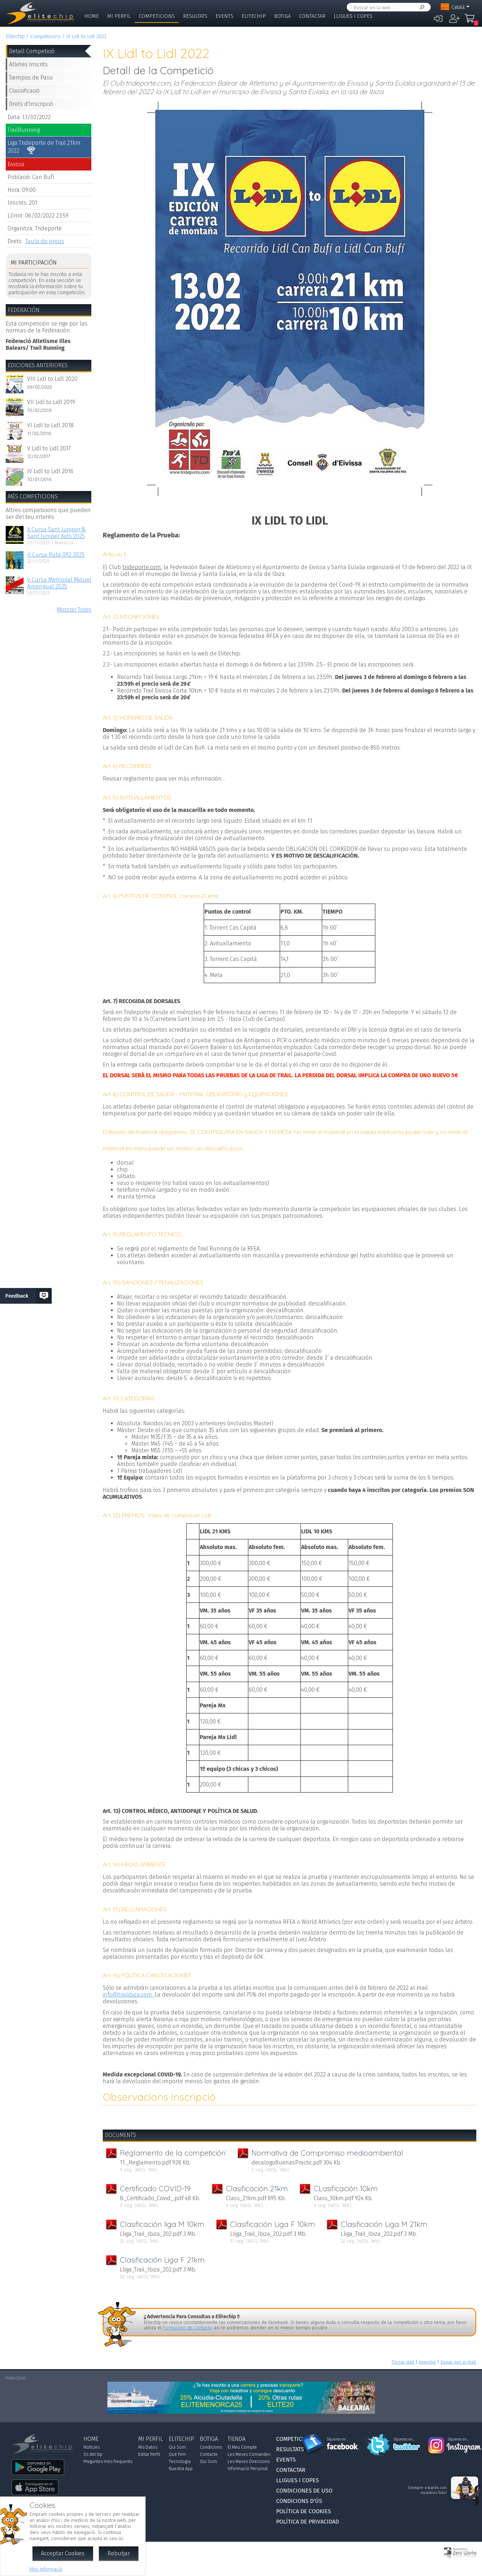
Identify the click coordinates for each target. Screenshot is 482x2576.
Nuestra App (181, 2468)
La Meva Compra (471, 21)
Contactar (312, 16)
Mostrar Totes (74, 609)
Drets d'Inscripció (31, 104)
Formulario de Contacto (187, 2327)
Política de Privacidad (307, 2521)
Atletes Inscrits (28, 64)
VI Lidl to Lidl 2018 (50, 425)
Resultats (195, 16)
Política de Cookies (303, 2511)
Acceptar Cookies (63, 2553)
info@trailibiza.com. (128, 1994)
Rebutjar (118, 2553)
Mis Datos (147, 2447)
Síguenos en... (337, 2439)
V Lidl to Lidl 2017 (49, 448)
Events (224, 16)
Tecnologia (180, 2461)
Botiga (282, 16)
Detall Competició (32, 51)
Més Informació (46, 2569)
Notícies (91, 2447)
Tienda (236, 2439)
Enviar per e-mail (458, 2362)
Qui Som (177, 2447)
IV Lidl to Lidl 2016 (50, 471)
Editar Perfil (149, 2454)
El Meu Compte (242, 2447)
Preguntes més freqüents (107, 2461)
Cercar (420, 7)
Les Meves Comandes (249, 2454)
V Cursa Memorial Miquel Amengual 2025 (59, 583)
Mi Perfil (119, 16)
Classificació (24, 90)
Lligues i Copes (353, 16)
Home (91, 16)
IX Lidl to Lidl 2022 (86, 37)
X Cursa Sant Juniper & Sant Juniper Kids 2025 (56, 533)
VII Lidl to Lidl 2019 (51, 402)
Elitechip (254, 16)
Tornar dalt (402, 2362)
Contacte (209, 2454)
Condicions (211, 2447)
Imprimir (427, 2362)
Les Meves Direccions (249, 2461)
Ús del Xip (92, 2454)
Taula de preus (44, 241)
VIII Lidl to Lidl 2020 (52, 378)
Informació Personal (248, 2468)
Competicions (157, 16)
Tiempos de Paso (31, 77)
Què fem (177, 2454)
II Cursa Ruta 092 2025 (56, 554)
